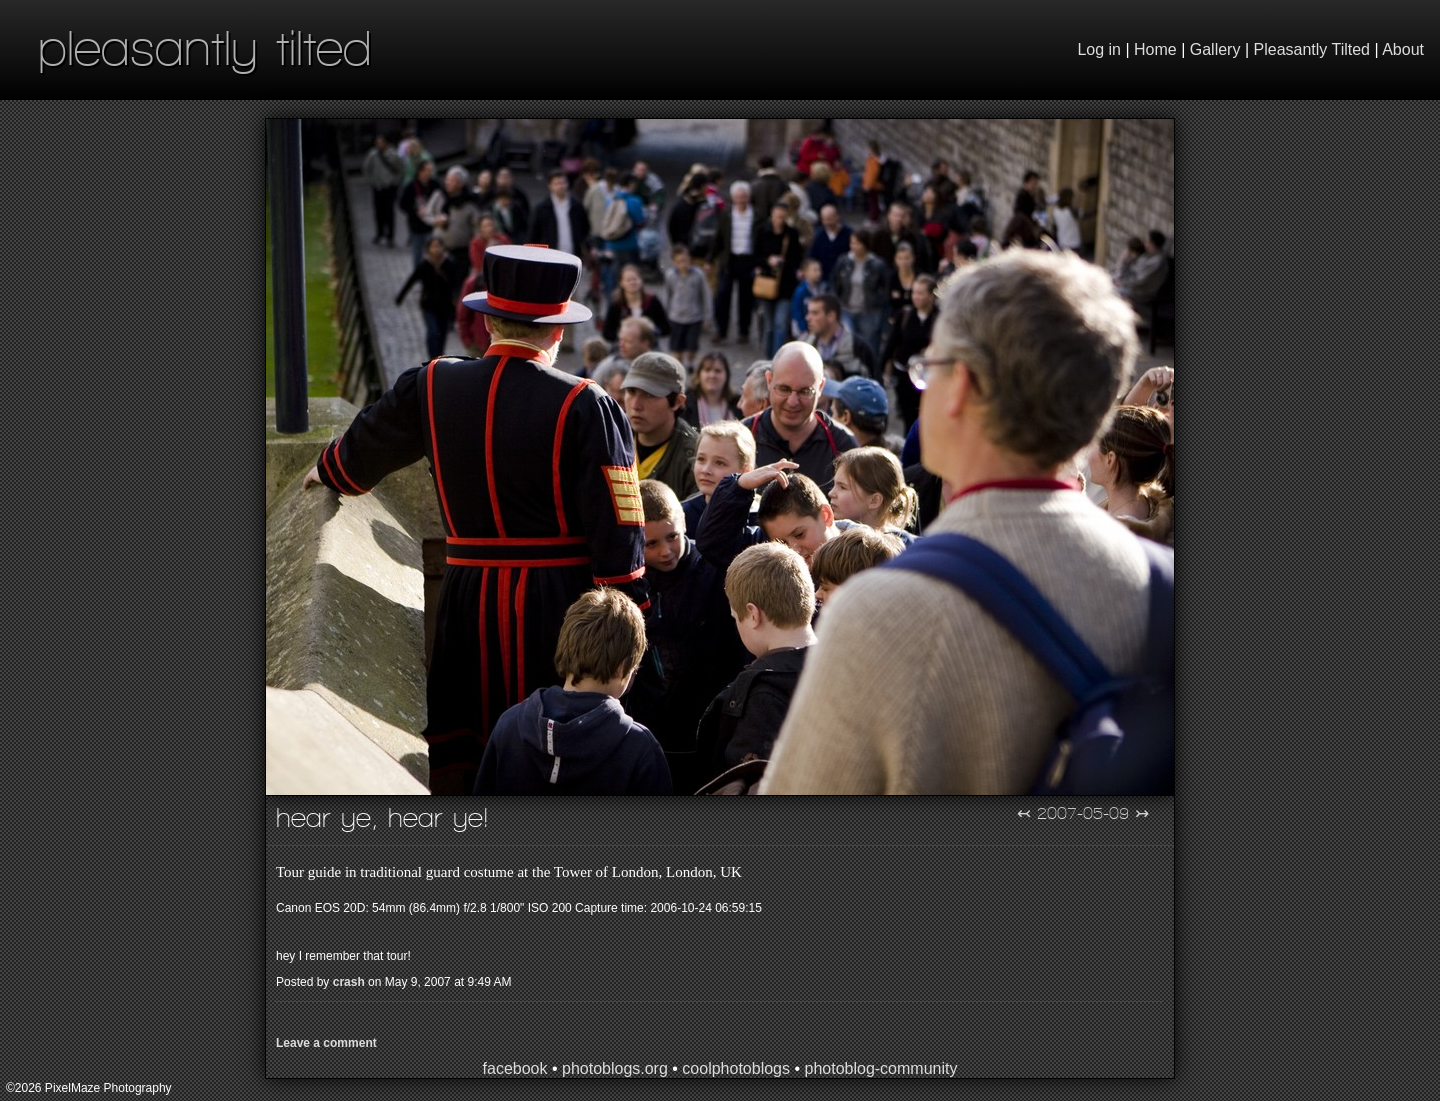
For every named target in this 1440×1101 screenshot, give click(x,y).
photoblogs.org (615, 1068)
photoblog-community (880, 1068)
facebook (515, 1068)
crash (349, 982)
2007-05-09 (1083, 813)
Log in (1099, 49)
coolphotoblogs (736, 1068)
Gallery (1215, 49)
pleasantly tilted (205, 47)
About (1403, 49)
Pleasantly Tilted (1312, 49)
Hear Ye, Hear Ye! (382, 817)
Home (1155, 49)
